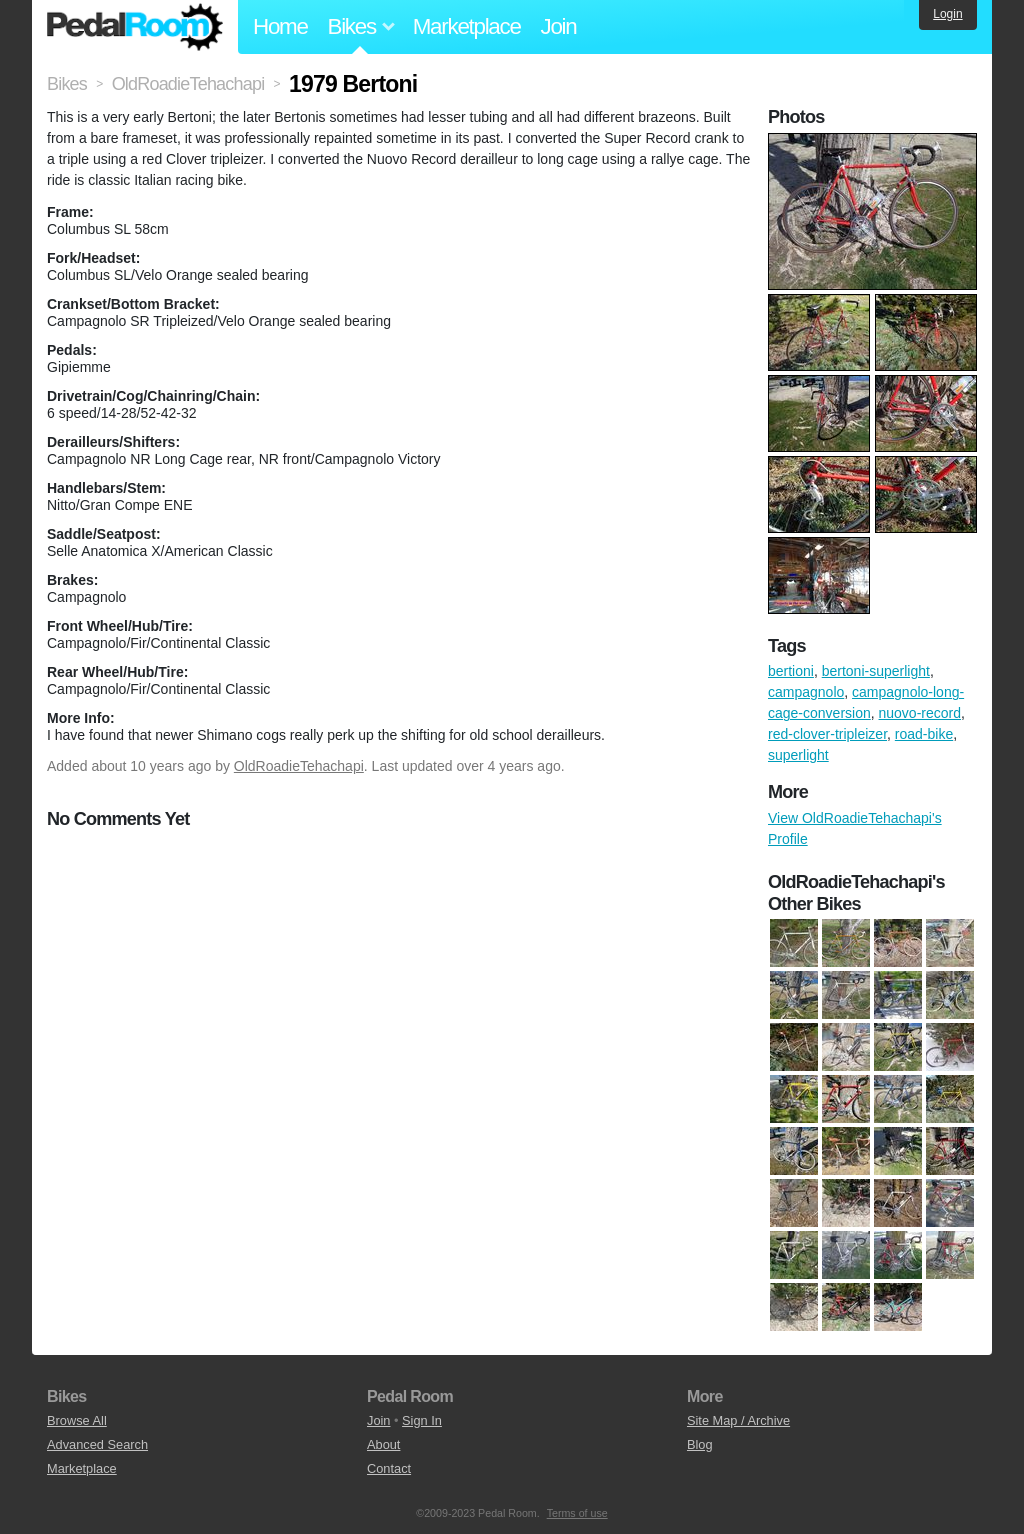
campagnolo (806, 692)
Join (559, 26)
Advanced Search (97, 1444)
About (383, 1444)
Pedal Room (135, 27)
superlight (798, 755)
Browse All (77, 1420)
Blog (700, 1444)
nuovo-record (920, 713)
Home (280, 26)
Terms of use (577, 1513)
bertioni (791, 671)
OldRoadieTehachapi (299, 766)
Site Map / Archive (738, 1420)
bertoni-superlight (876, 671)
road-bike (924, 734)
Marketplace (467, 26)
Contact (389, 1468)
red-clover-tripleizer (827, 734)
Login (947, 14)
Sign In (422, 1420)
